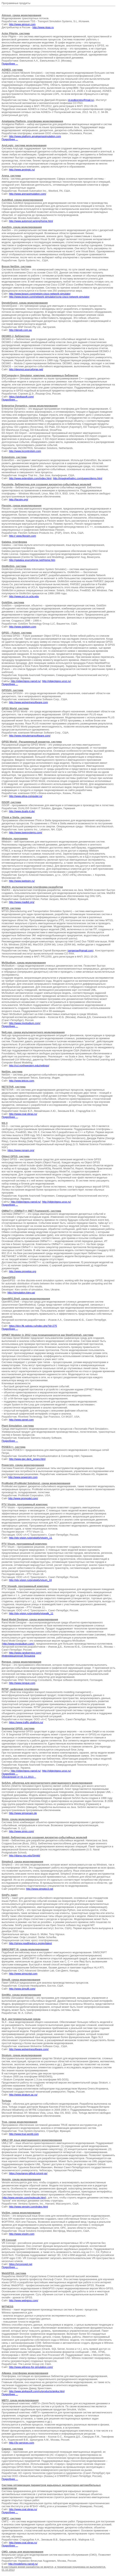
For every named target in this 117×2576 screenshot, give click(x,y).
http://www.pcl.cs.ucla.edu (24, 596)
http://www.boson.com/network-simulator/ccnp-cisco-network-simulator (49, 296)
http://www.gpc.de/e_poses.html (27, 1459)
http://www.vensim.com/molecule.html (23, 2197)
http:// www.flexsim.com (22, 535)
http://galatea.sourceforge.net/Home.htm (32, 560)
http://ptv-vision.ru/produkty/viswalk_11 (31, 1613)
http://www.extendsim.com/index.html (30, 478)
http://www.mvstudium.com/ (25, 1023)
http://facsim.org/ (18, 499)
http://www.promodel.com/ (23, 1498)
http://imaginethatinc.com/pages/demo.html (77, 478)
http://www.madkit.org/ (21, 902)
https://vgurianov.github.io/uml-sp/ (28, 2173)
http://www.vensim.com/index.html (28, 2206)
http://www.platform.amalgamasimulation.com (35, 136)
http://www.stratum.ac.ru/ (23, 2094)
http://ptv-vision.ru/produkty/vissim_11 (30, 1537)
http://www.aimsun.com (22, 24)
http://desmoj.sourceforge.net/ (26, 369)
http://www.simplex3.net (39, 1888)
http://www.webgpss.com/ (23, 2300)
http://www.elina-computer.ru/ (25, 796)
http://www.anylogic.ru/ (22, 169)
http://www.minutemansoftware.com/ (30, 735)
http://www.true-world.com (24, 2134)
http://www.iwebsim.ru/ (22, 880)
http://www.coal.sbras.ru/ (23, 1113)
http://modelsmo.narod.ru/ (23, 2563)
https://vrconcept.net (20, 2264)
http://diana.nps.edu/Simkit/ (24, 1855)
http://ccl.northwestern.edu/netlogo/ (29, 1065)
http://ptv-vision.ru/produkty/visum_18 (30, 1580)
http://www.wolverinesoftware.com (28, 702)
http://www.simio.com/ (21, 1831)
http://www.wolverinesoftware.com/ (29, 2049)
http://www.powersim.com (23, 1477)
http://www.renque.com (22, 1683)
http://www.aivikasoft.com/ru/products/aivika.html (37, 2391)
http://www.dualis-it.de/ (22, 811)
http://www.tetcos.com (21, 1080)
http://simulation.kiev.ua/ (21, 1292)
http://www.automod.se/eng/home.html (31, 221)
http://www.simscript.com (23, 1973)
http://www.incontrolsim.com (25, 451)
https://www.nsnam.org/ (20, 1150)
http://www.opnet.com (21, 1419)
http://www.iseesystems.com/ (25, 832)
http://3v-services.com (21, 2442)
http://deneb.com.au (20, 330)
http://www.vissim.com (21, 2233)
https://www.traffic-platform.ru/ (26, 1722)
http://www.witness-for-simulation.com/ (31, 2367)
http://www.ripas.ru (43, 27)
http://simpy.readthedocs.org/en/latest (30, 1943)
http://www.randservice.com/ (25, 1652)
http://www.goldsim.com (22, 626)
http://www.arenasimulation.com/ (27, 193)
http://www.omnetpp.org (22, 1271)
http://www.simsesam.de (23, 1813)
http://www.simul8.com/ (22, 1988)
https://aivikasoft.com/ (21, 396)
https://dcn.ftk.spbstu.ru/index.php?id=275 (33, 1325)
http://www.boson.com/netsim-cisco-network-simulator (40, 293)
